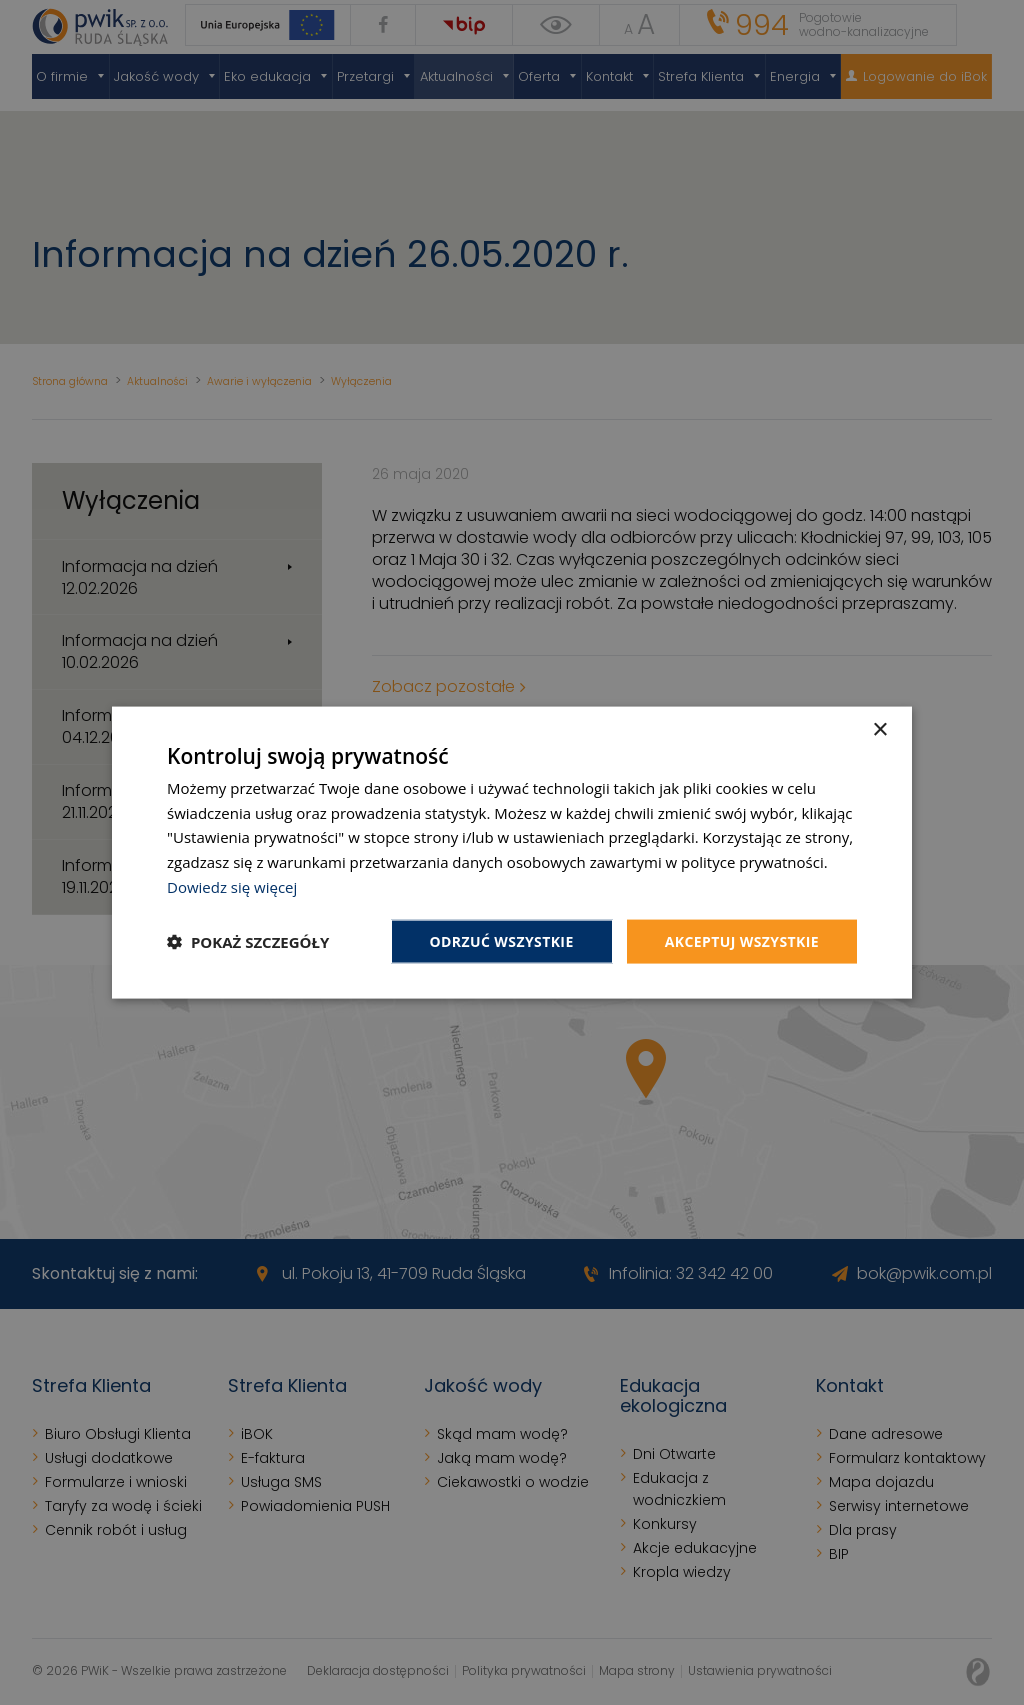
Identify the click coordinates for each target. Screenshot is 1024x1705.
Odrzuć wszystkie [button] (502, 940)
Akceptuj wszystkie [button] (742, 940)
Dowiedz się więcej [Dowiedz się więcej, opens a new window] (232, 886)
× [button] (879, 729)
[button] (248, 942)
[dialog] (512, 852)
